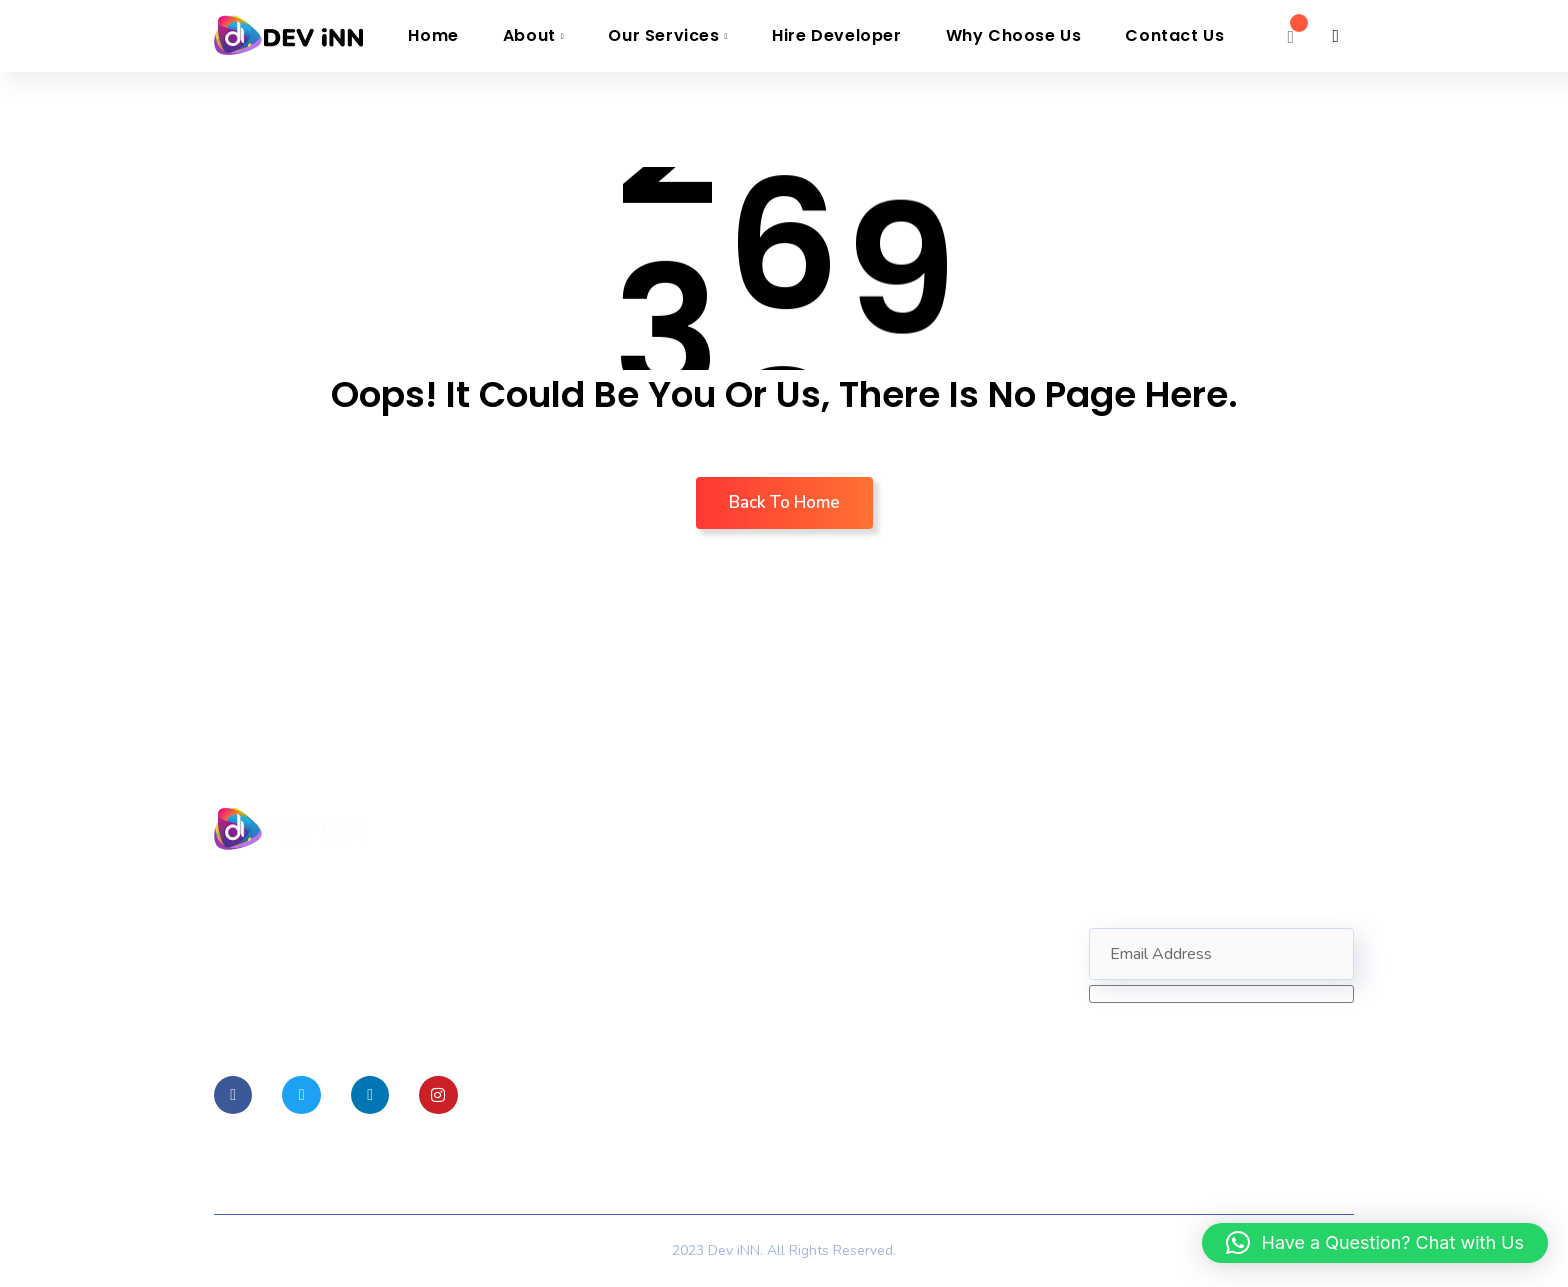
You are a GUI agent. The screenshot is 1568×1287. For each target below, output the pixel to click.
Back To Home (784, 502)
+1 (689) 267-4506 (899, 987)
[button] (1375, 1243)
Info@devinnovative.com (911, 955)
